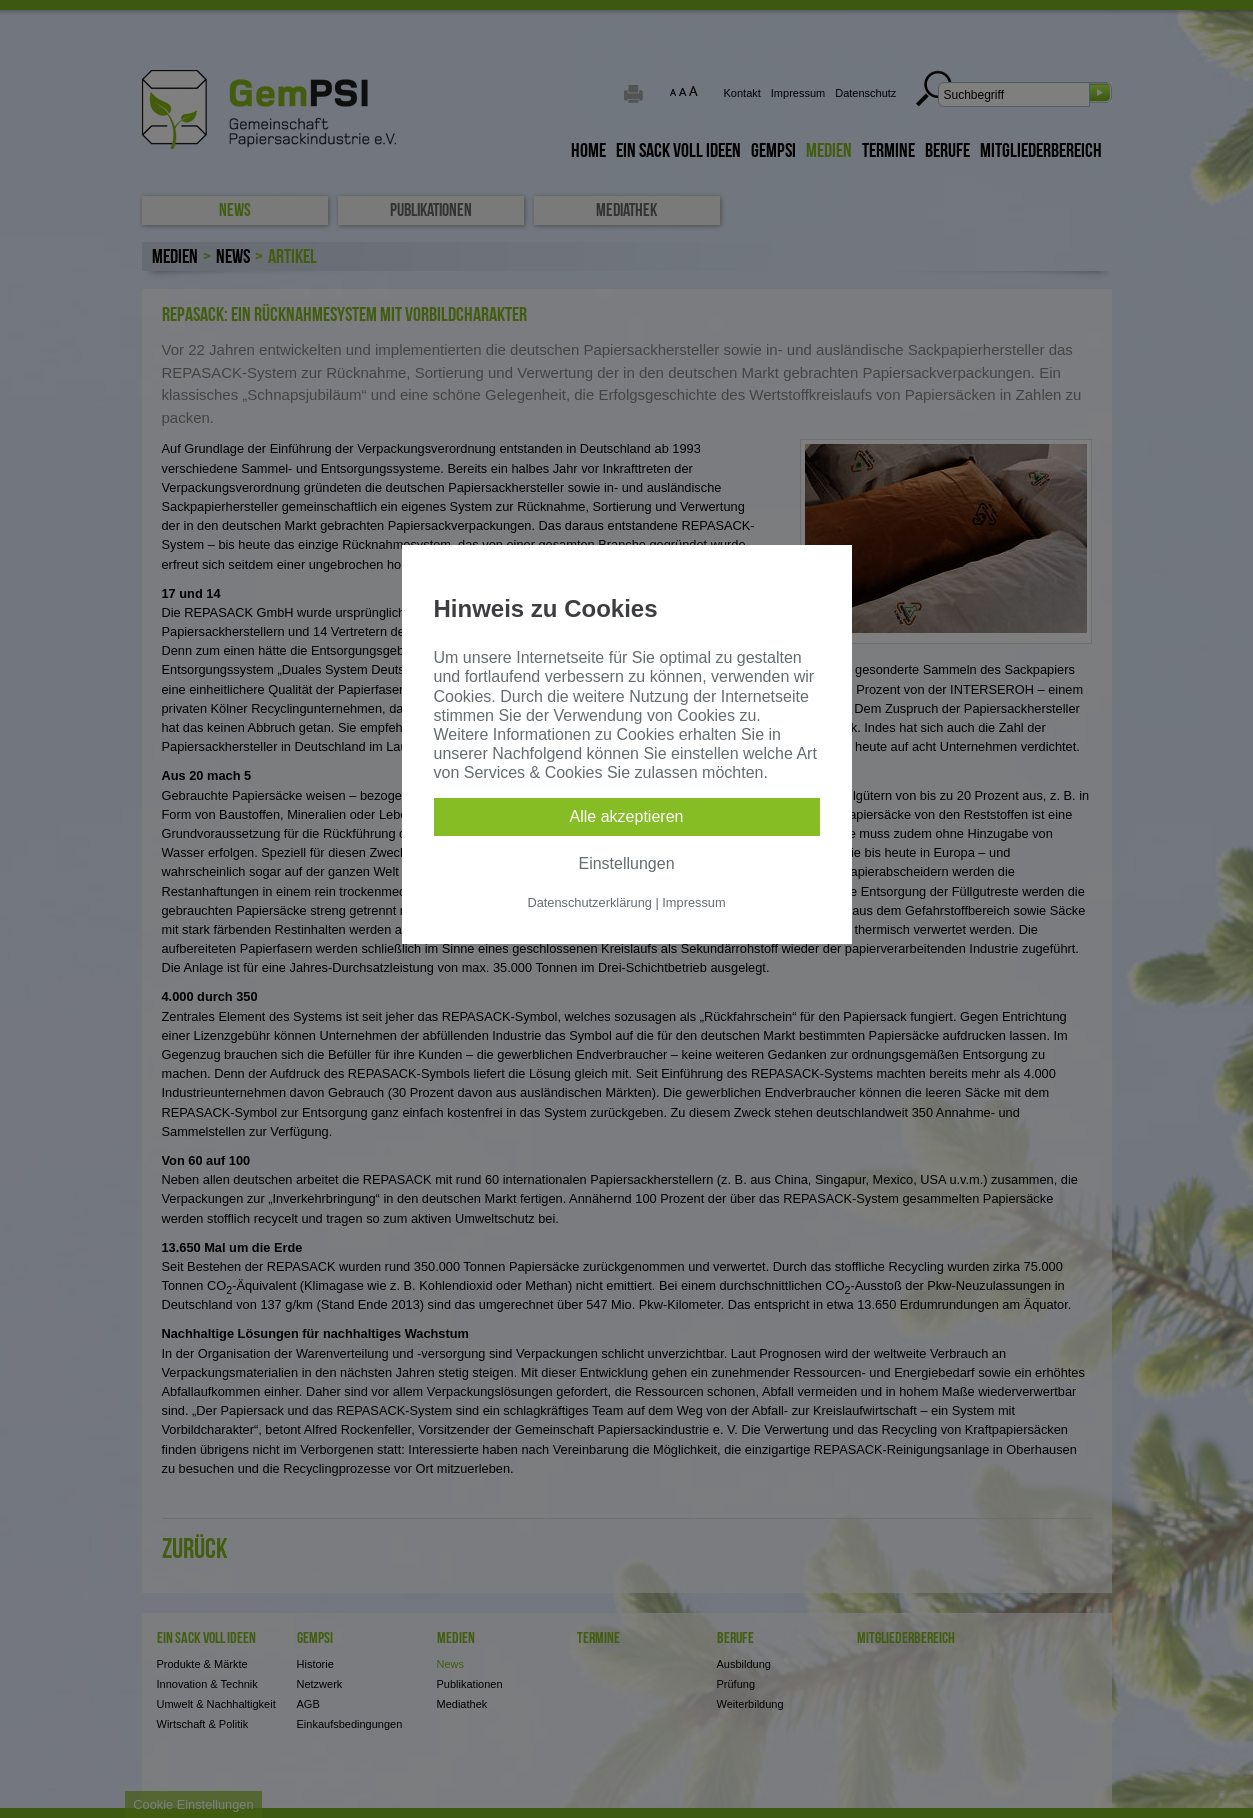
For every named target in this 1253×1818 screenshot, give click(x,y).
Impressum (693, 902)
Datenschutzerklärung (589, 902)
